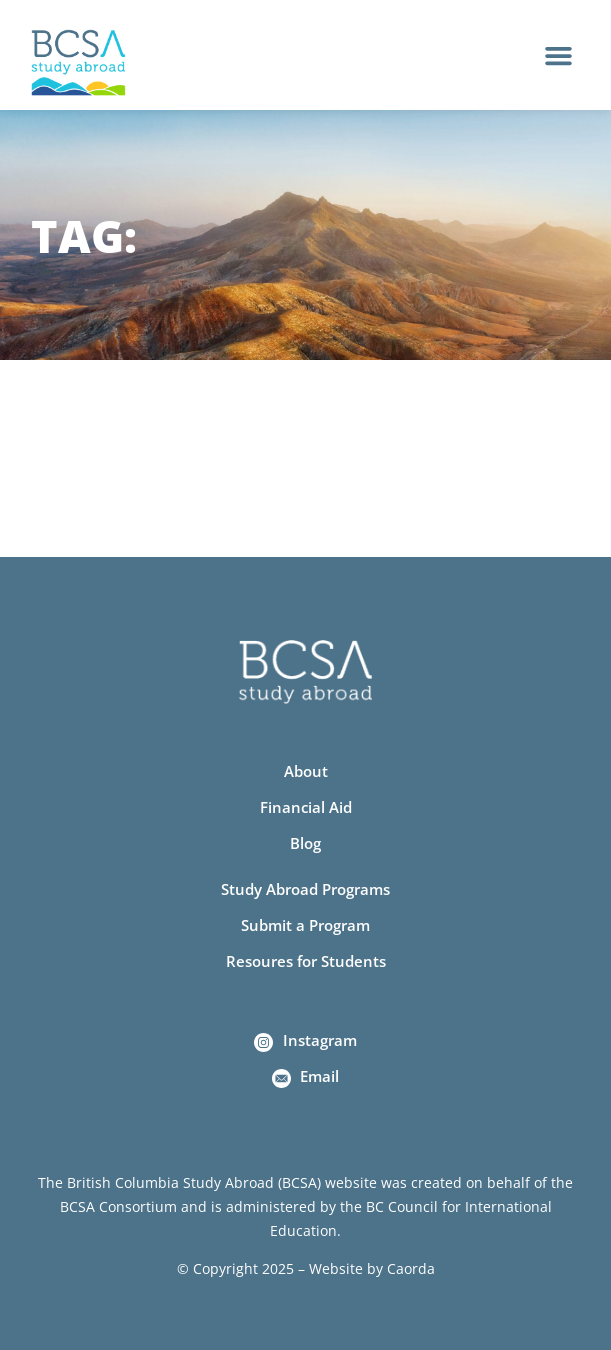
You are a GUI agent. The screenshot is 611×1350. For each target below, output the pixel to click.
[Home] (78, 63)
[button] (559, 55)
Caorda (411, 1268)
